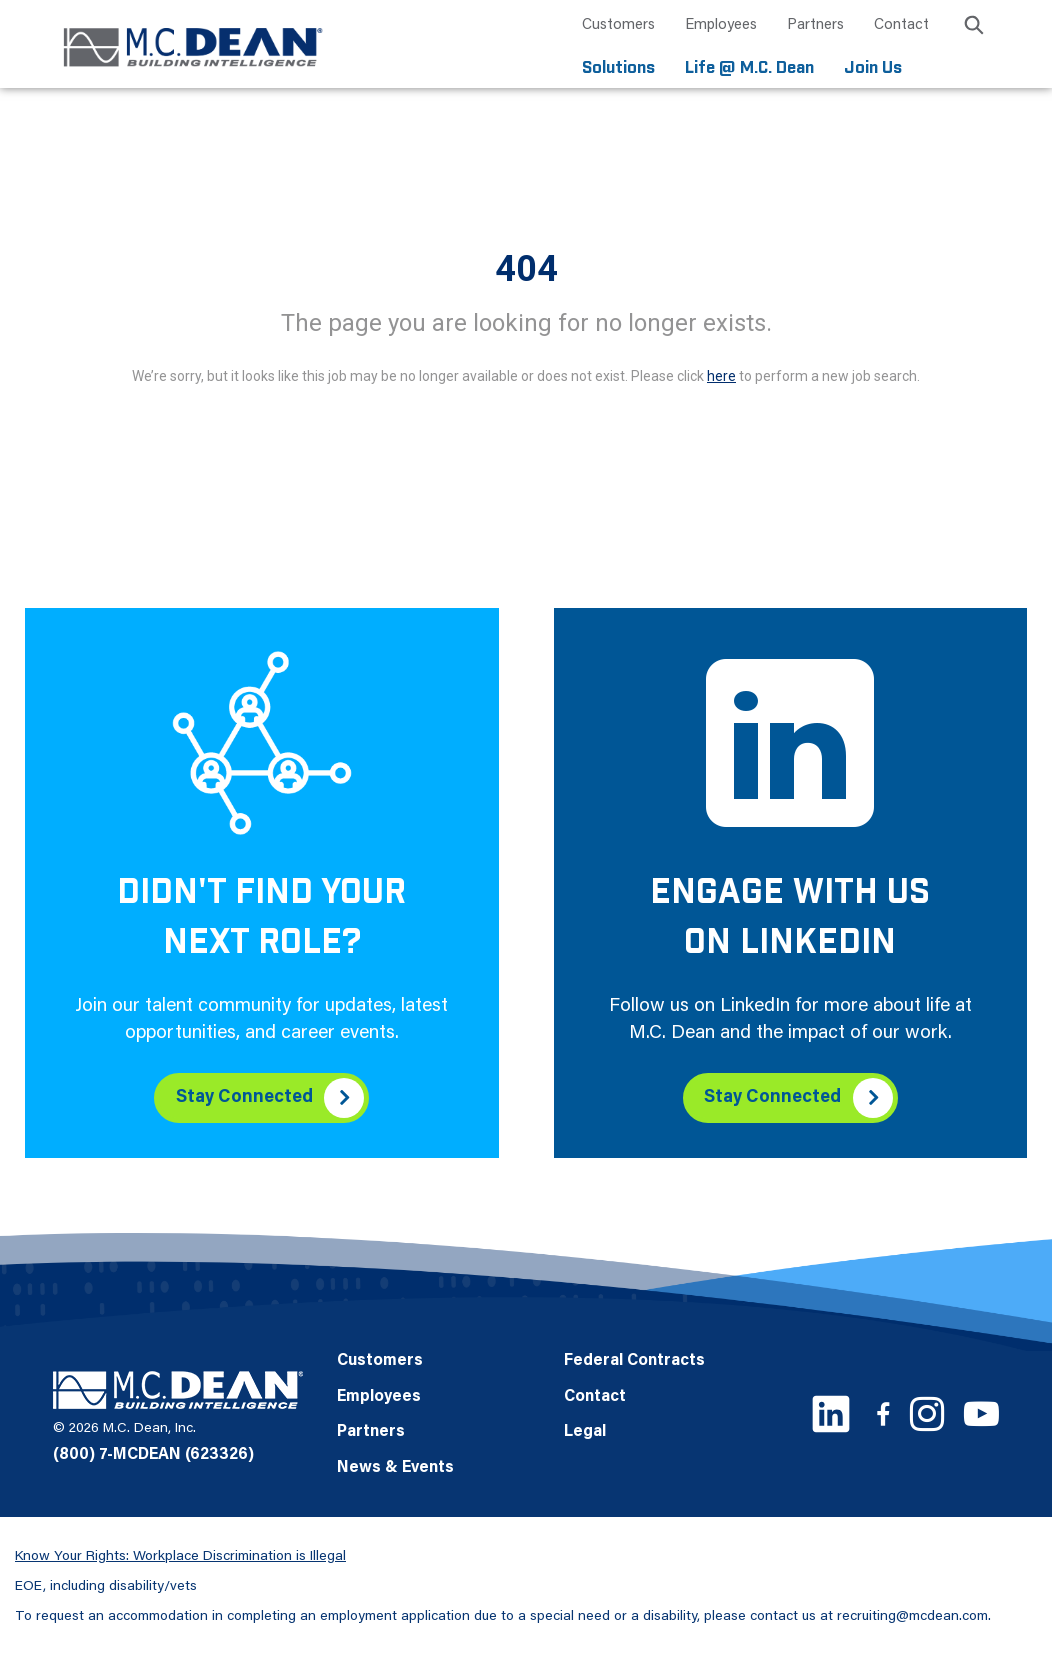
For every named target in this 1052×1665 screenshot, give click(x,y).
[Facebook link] (883, 1412)
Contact (901, 25)
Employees (721, 25)
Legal (585, 1431)
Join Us (873, 67)
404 (526, 268)
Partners (815, 25)
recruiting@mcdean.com (912, 1615)
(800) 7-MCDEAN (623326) (153, 1454)
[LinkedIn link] (831, 1413)
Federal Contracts (634, 1360)
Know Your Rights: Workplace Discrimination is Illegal (180, 1555)
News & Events (395, 1467)
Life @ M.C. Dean (749, 67)
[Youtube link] (981, 1412)
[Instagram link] (927, 1413)
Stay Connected (244, 1096)
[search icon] (974, 28)
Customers (618, 25)
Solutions (618, 67)
